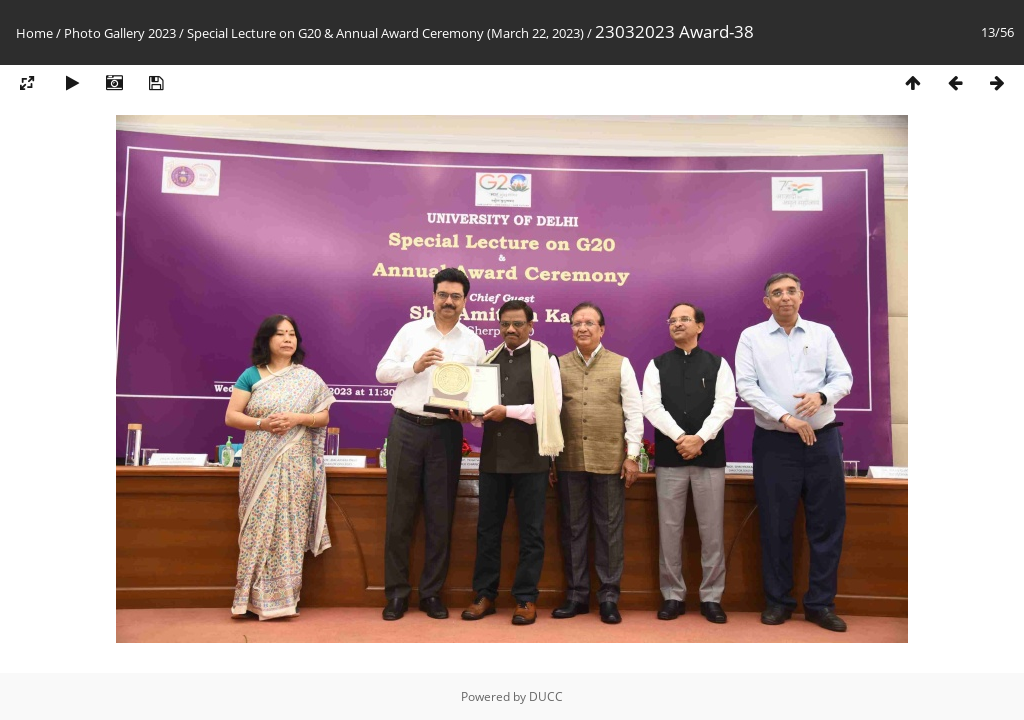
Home (34, 33)
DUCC (546, 696)
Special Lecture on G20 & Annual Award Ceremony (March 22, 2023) (385, 33)
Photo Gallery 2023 (120, 33)
